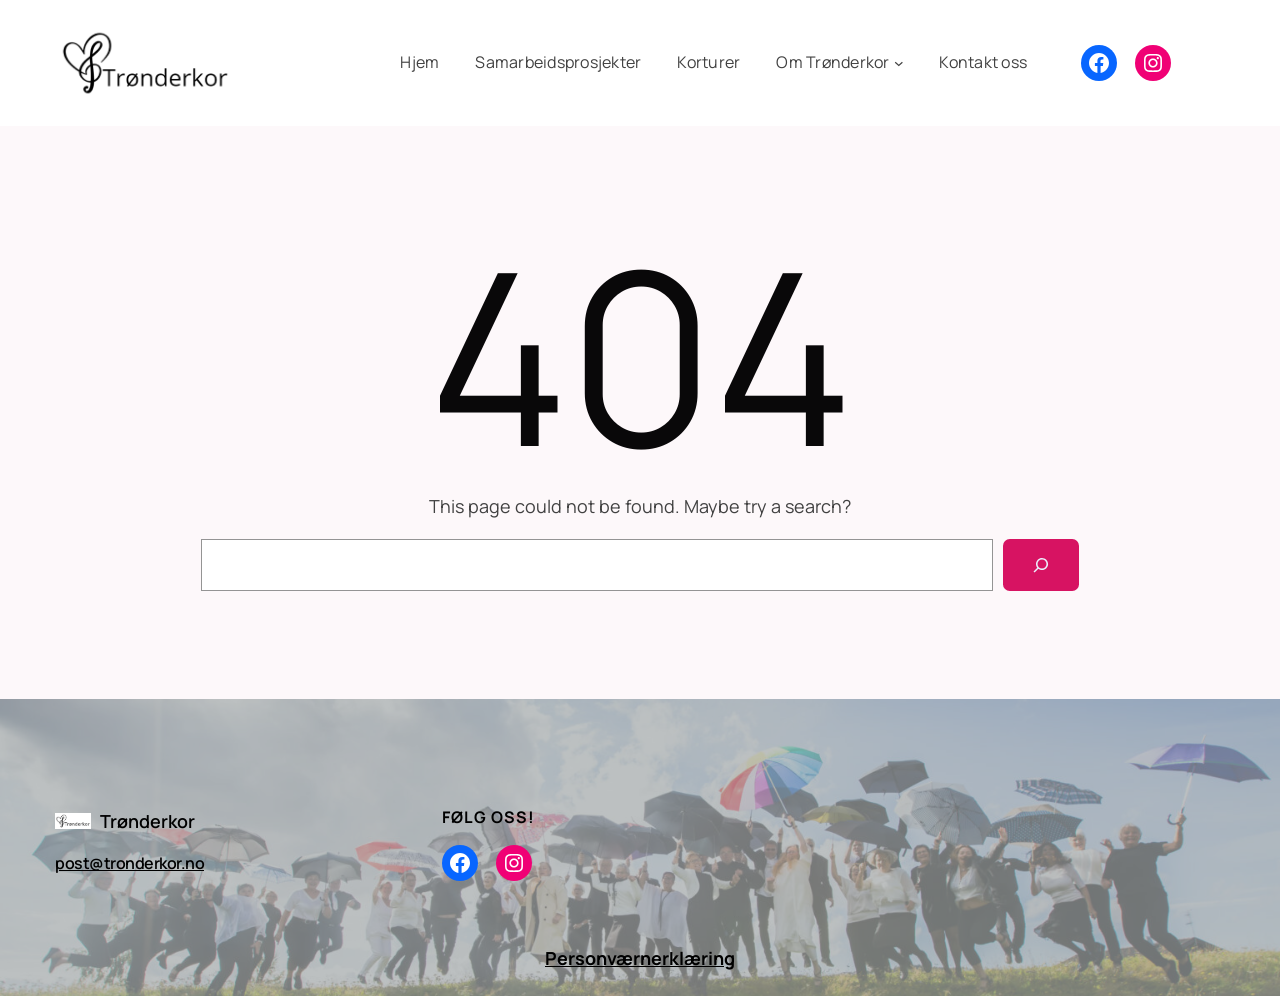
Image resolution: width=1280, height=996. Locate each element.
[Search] (1041, 565)
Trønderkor (147, 821)
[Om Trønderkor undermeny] (839, 63)
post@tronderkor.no (129, 863)
